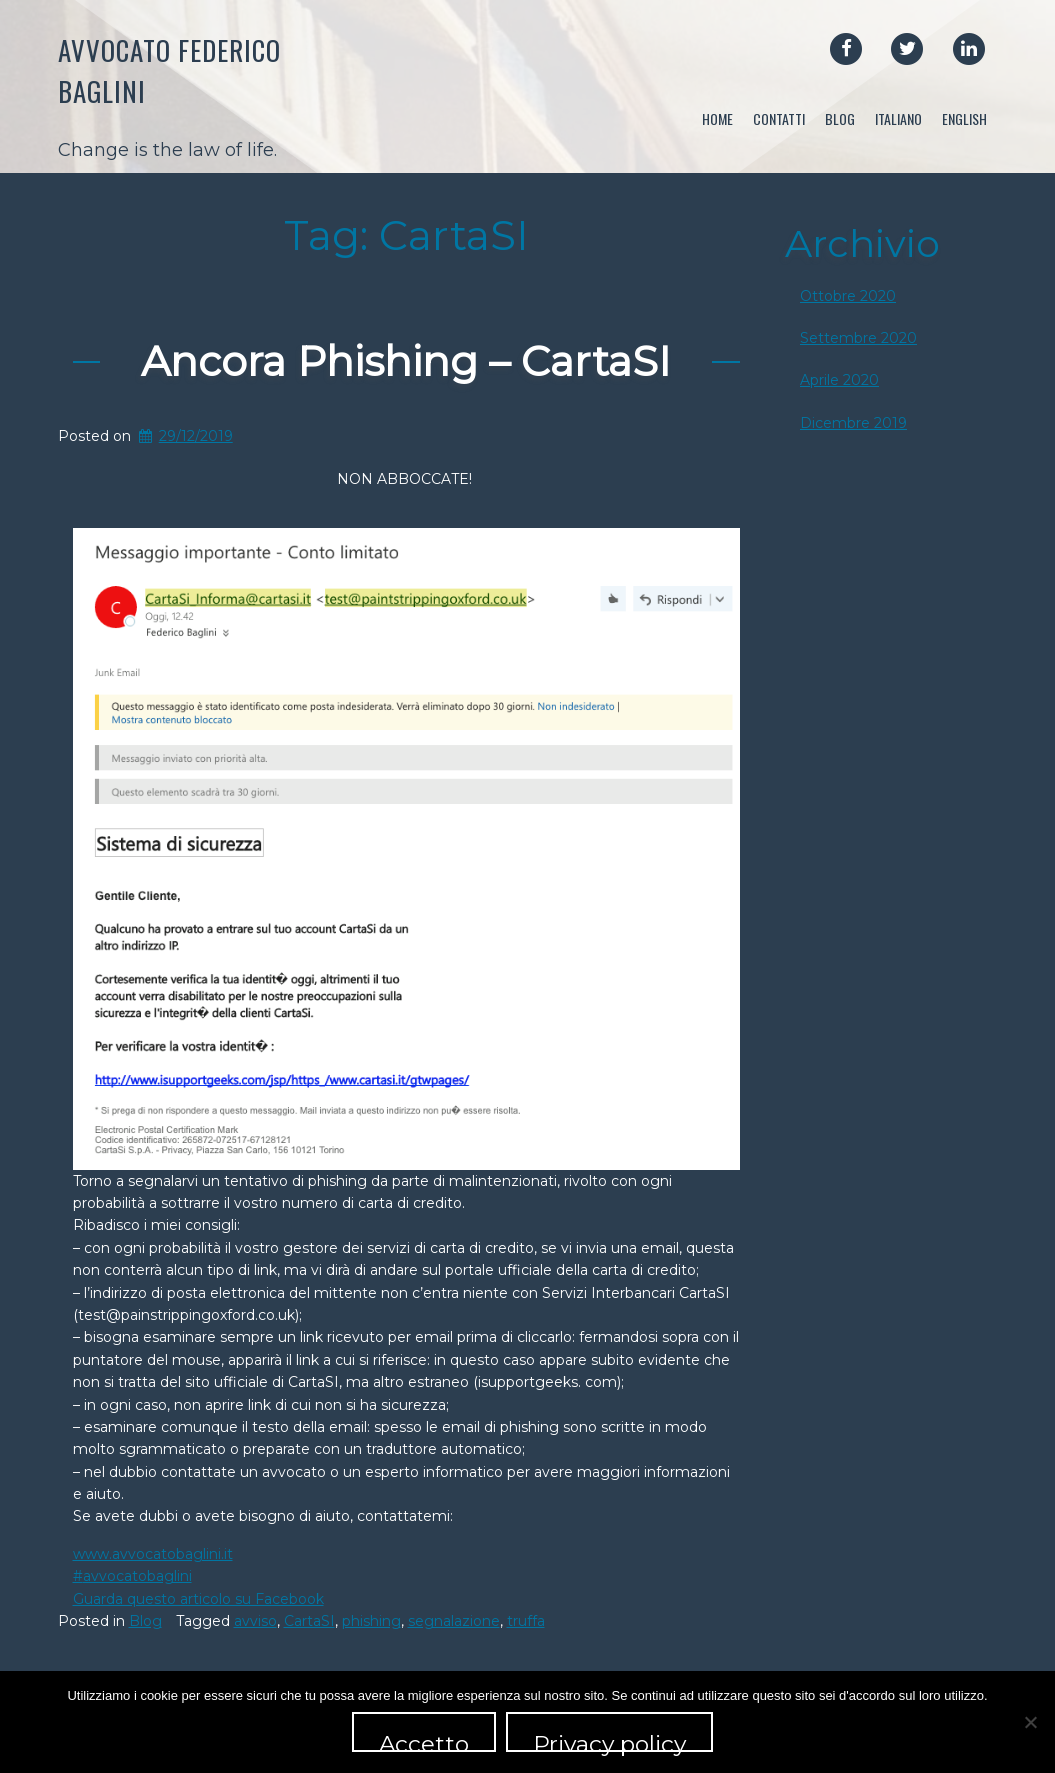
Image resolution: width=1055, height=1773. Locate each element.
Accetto (424, 1741)
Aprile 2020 (839, 380)
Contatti (779, 118)
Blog (840, 118)
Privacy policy (609, 1741)
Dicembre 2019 (853, 423)
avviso (255, 1621)
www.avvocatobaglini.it (153, 1554)
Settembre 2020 (858, 338)
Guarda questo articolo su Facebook (198, 1599)
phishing (371, 1621)
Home (717, 118)
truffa (526, 1621)
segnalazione (454, 1621)
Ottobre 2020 (848, 296)
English (964, 118)
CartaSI (309, 1621)
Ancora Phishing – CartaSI (406, 361)
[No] (1030, 1722)
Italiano (898, 118)
